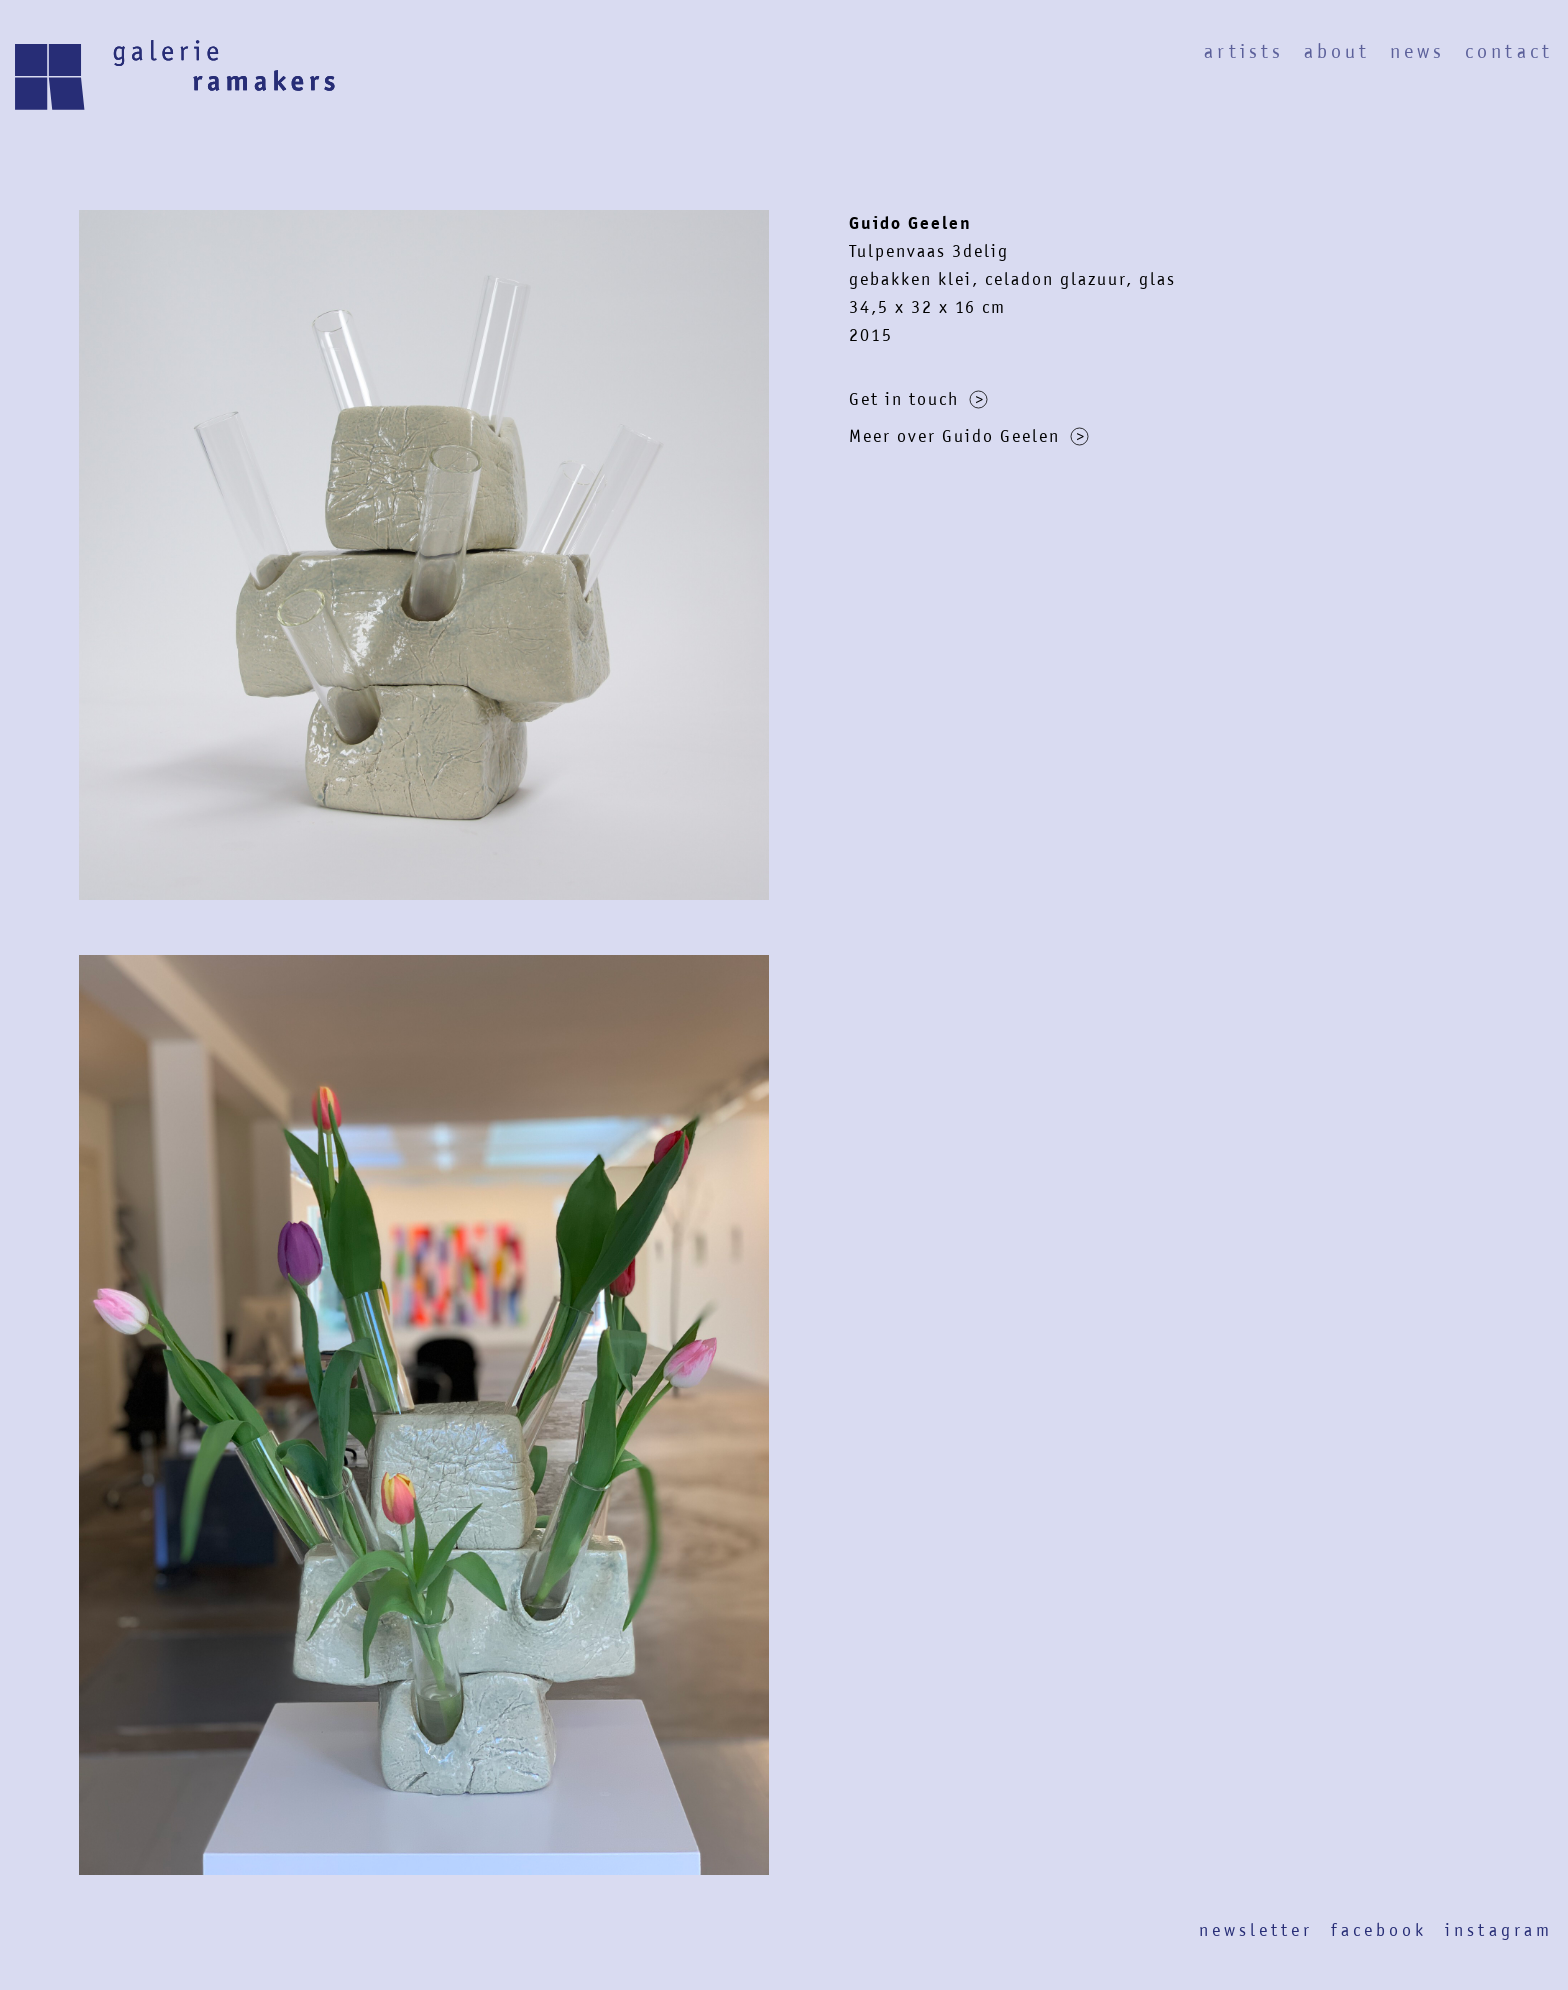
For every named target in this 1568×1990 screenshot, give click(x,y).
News (1417, 51)
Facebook (1379, 1930)
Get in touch (918, 399)
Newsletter (1256, 1930)
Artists (1244, 51)
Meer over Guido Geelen (969, 436)
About (1337, 51)
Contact (1509, 51)
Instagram (1499, 1930)
